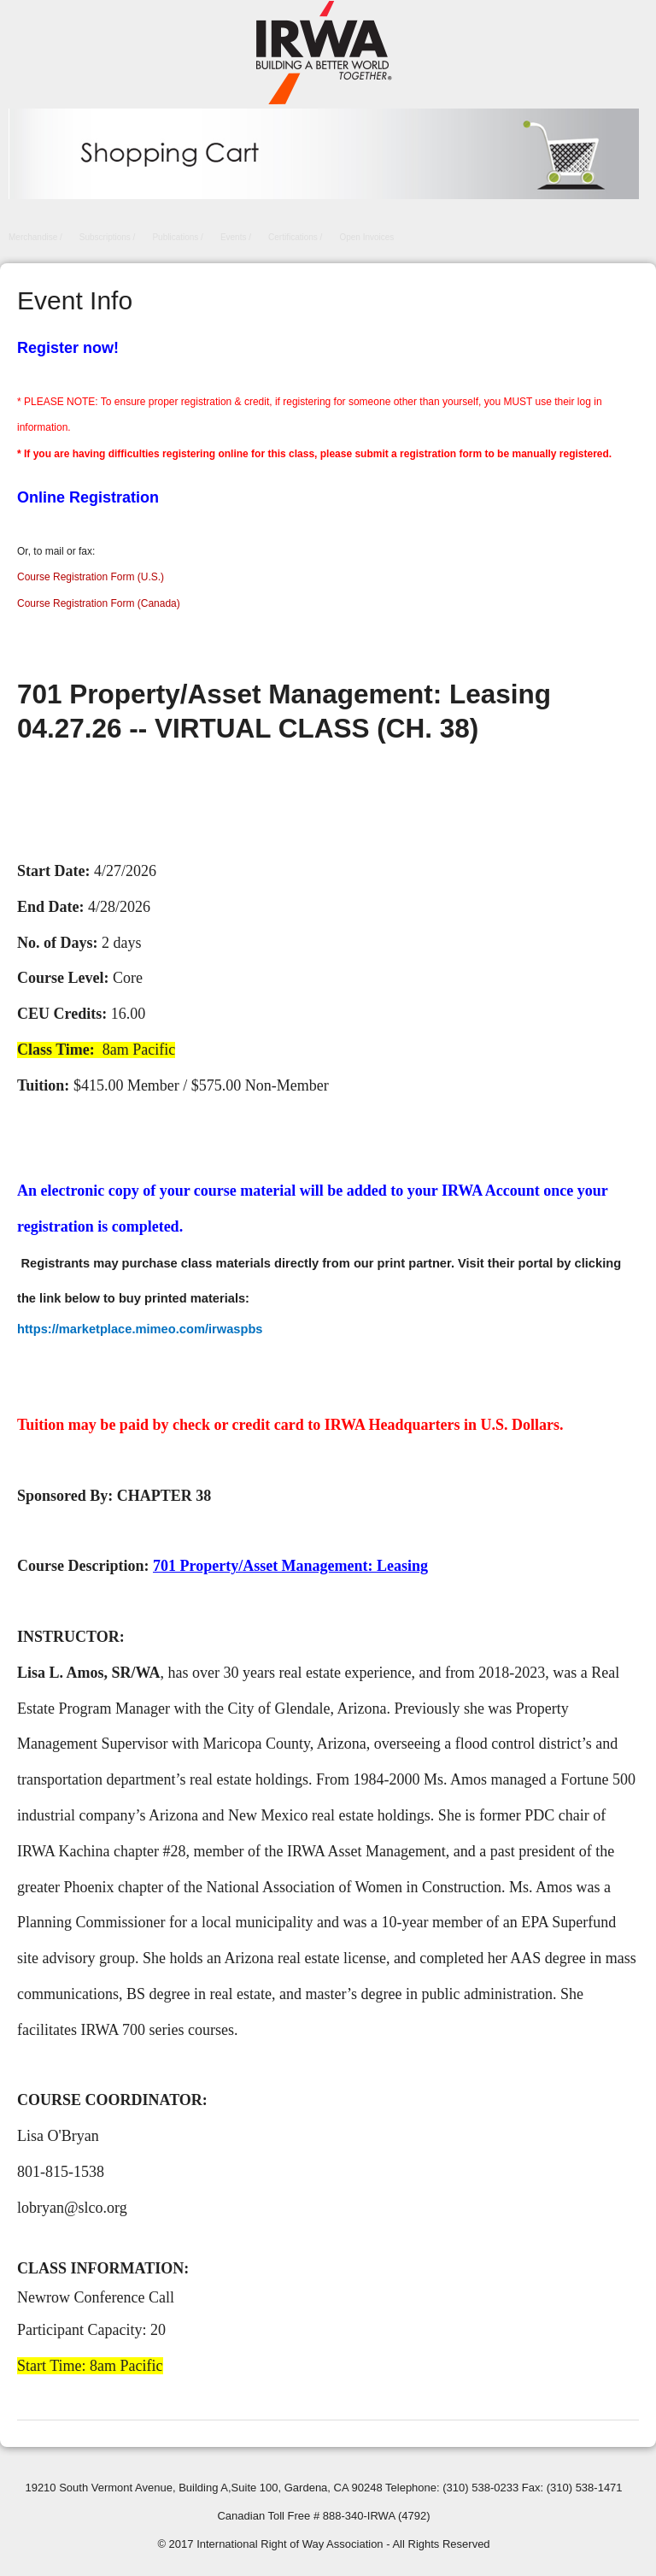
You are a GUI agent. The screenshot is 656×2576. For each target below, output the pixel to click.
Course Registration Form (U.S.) (90, 577)
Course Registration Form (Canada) (98, 603)
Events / (235, 237)
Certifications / (295, 237)
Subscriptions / (107, 237)
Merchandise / (35, 237)
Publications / (177, 237)
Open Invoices (366, 237)
